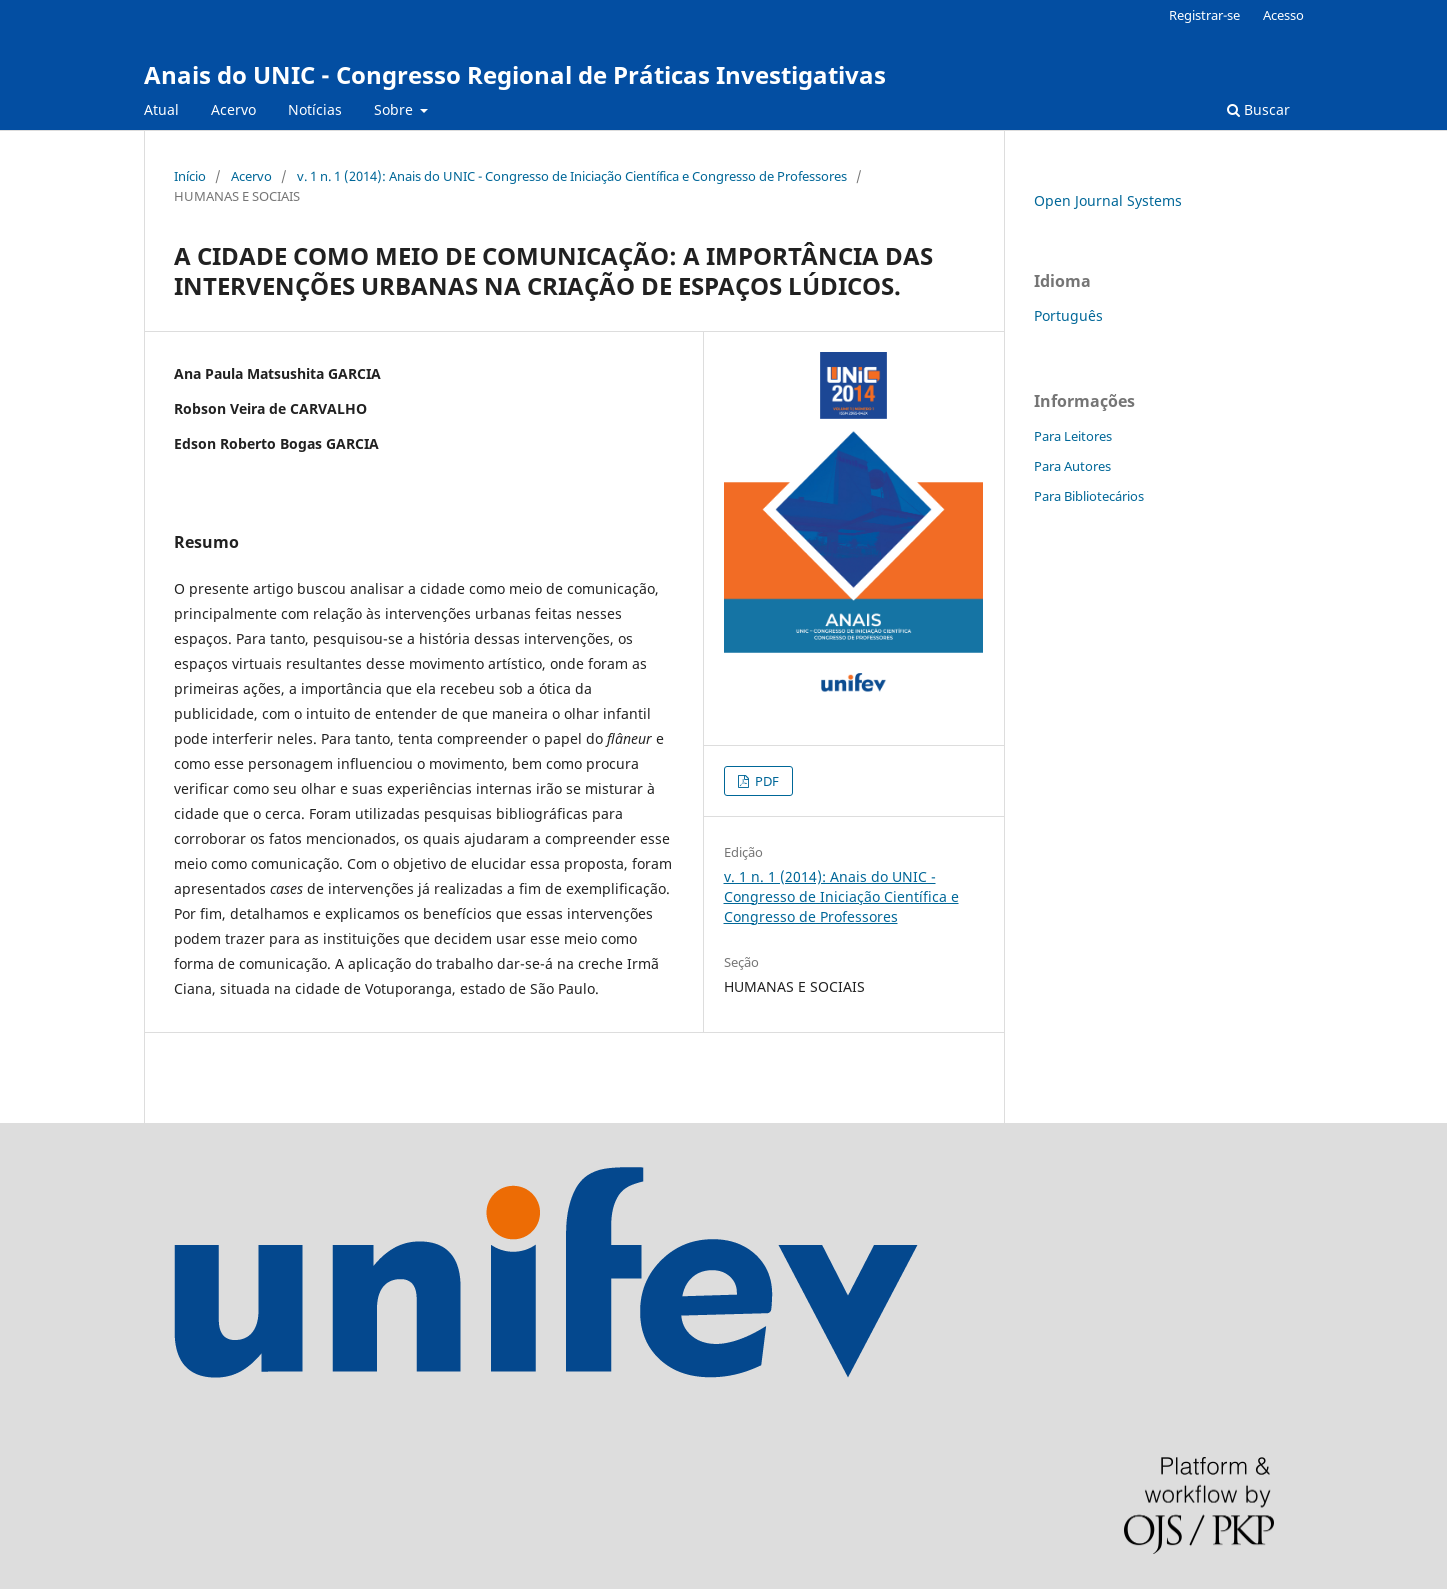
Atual (161, 109)
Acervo (233, 109)
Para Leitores (1073, 436)
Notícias (315, 109)
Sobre (395, 109)
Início (190, 176)
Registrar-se (1204, 15)
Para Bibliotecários (1089, 496)
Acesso (1283, 15)
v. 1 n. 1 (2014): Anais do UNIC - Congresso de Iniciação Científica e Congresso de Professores (572, 176)
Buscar (1258, 109)
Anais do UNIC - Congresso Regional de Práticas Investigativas (515, 74)
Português (1068, 315)
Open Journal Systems (1108, 200)
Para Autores (1072, 466)
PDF (765, 781)
